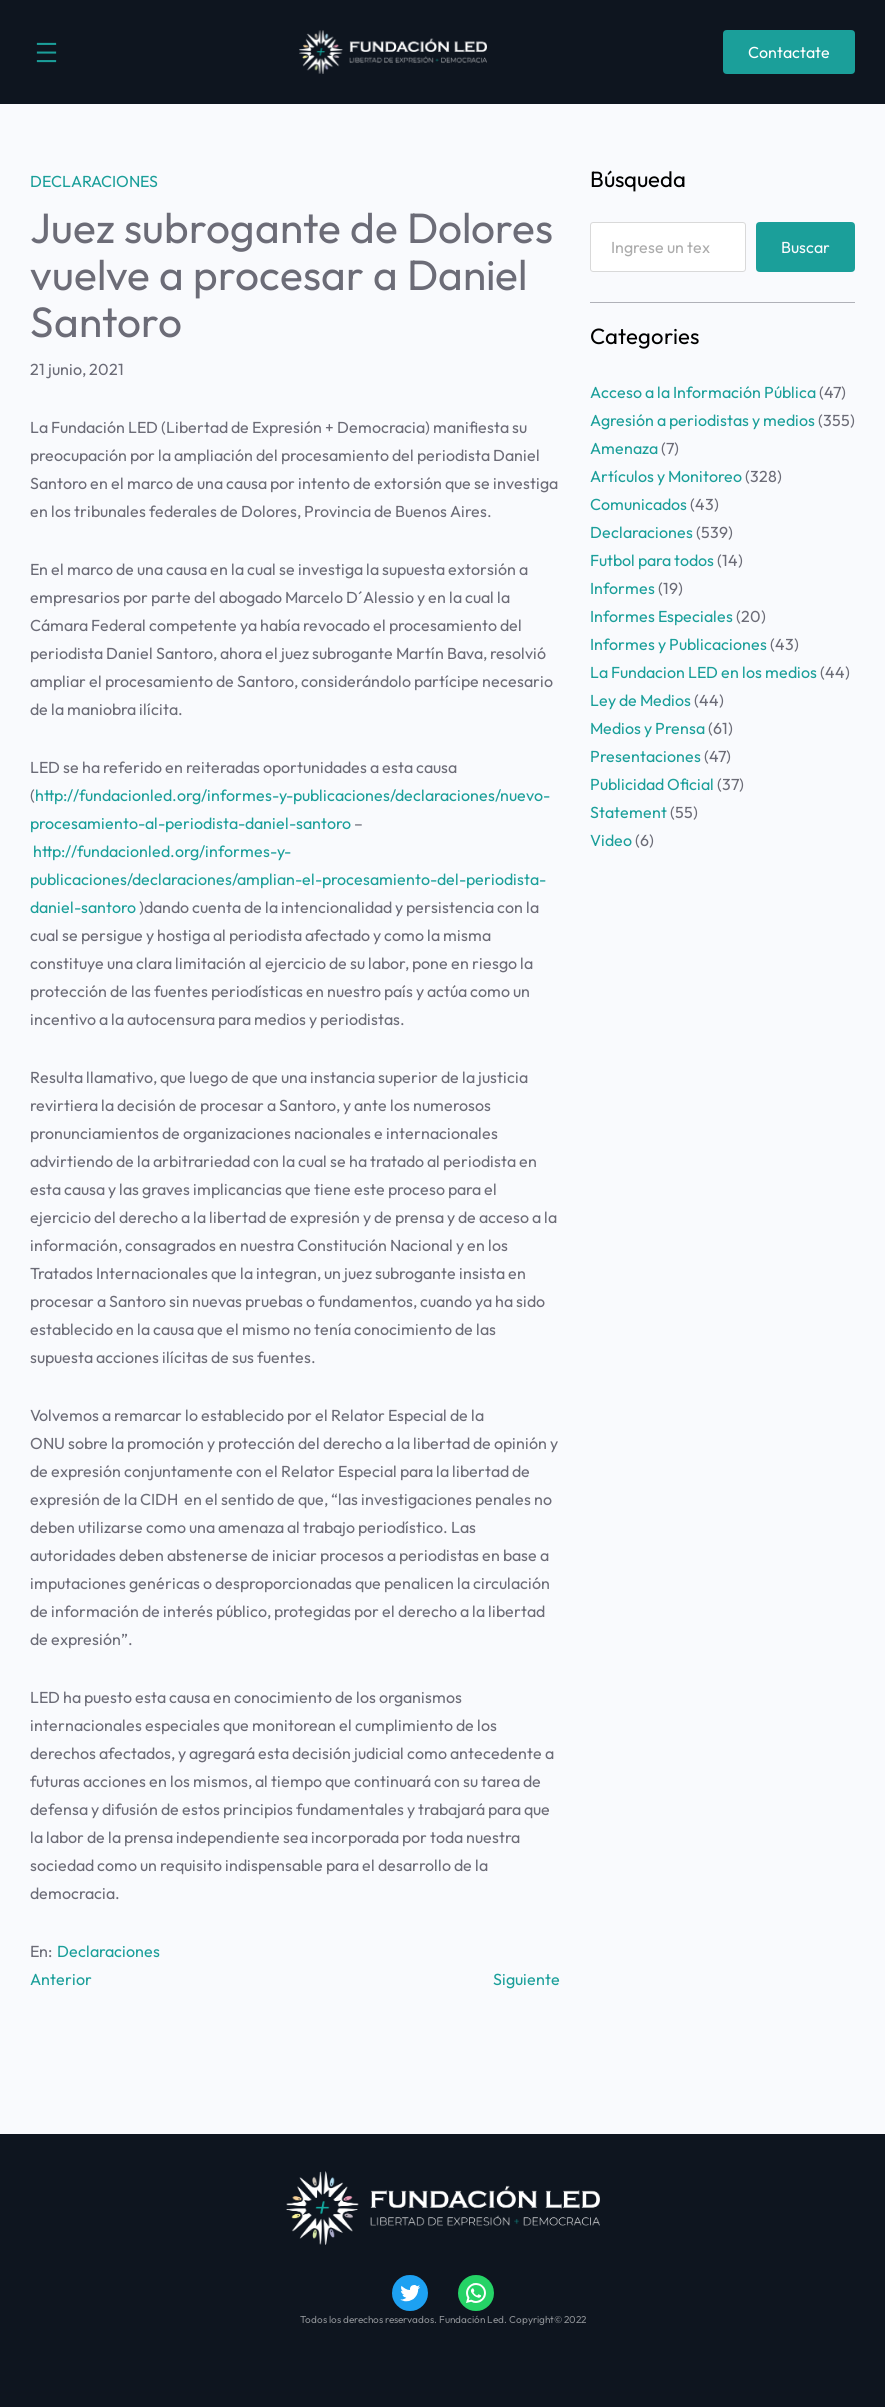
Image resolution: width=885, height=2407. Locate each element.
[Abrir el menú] (46, 52)
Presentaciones (645, 756)
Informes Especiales (661, 616)
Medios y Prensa (647, 728)
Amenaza (624, 448)
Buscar (805, 247)
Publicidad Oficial (652, 784)
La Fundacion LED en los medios (703, 672)
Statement (628, 812)
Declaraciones (94, 181)
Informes (622, 588)
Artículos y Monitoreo (666, 476)
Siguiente (526, 1979)
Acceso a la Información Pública (703, 392)
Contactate (789, 52)
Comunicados (638, 504)
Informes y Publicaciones (678, 644)
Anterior (61, 1979)
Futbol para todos (652, 560)
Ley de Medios (640, 700)
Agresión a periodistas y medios (702, 420)
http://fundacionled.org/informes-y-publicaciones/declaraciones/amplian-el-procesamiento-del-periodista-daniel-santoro (288, 879)
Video (611, 840)
